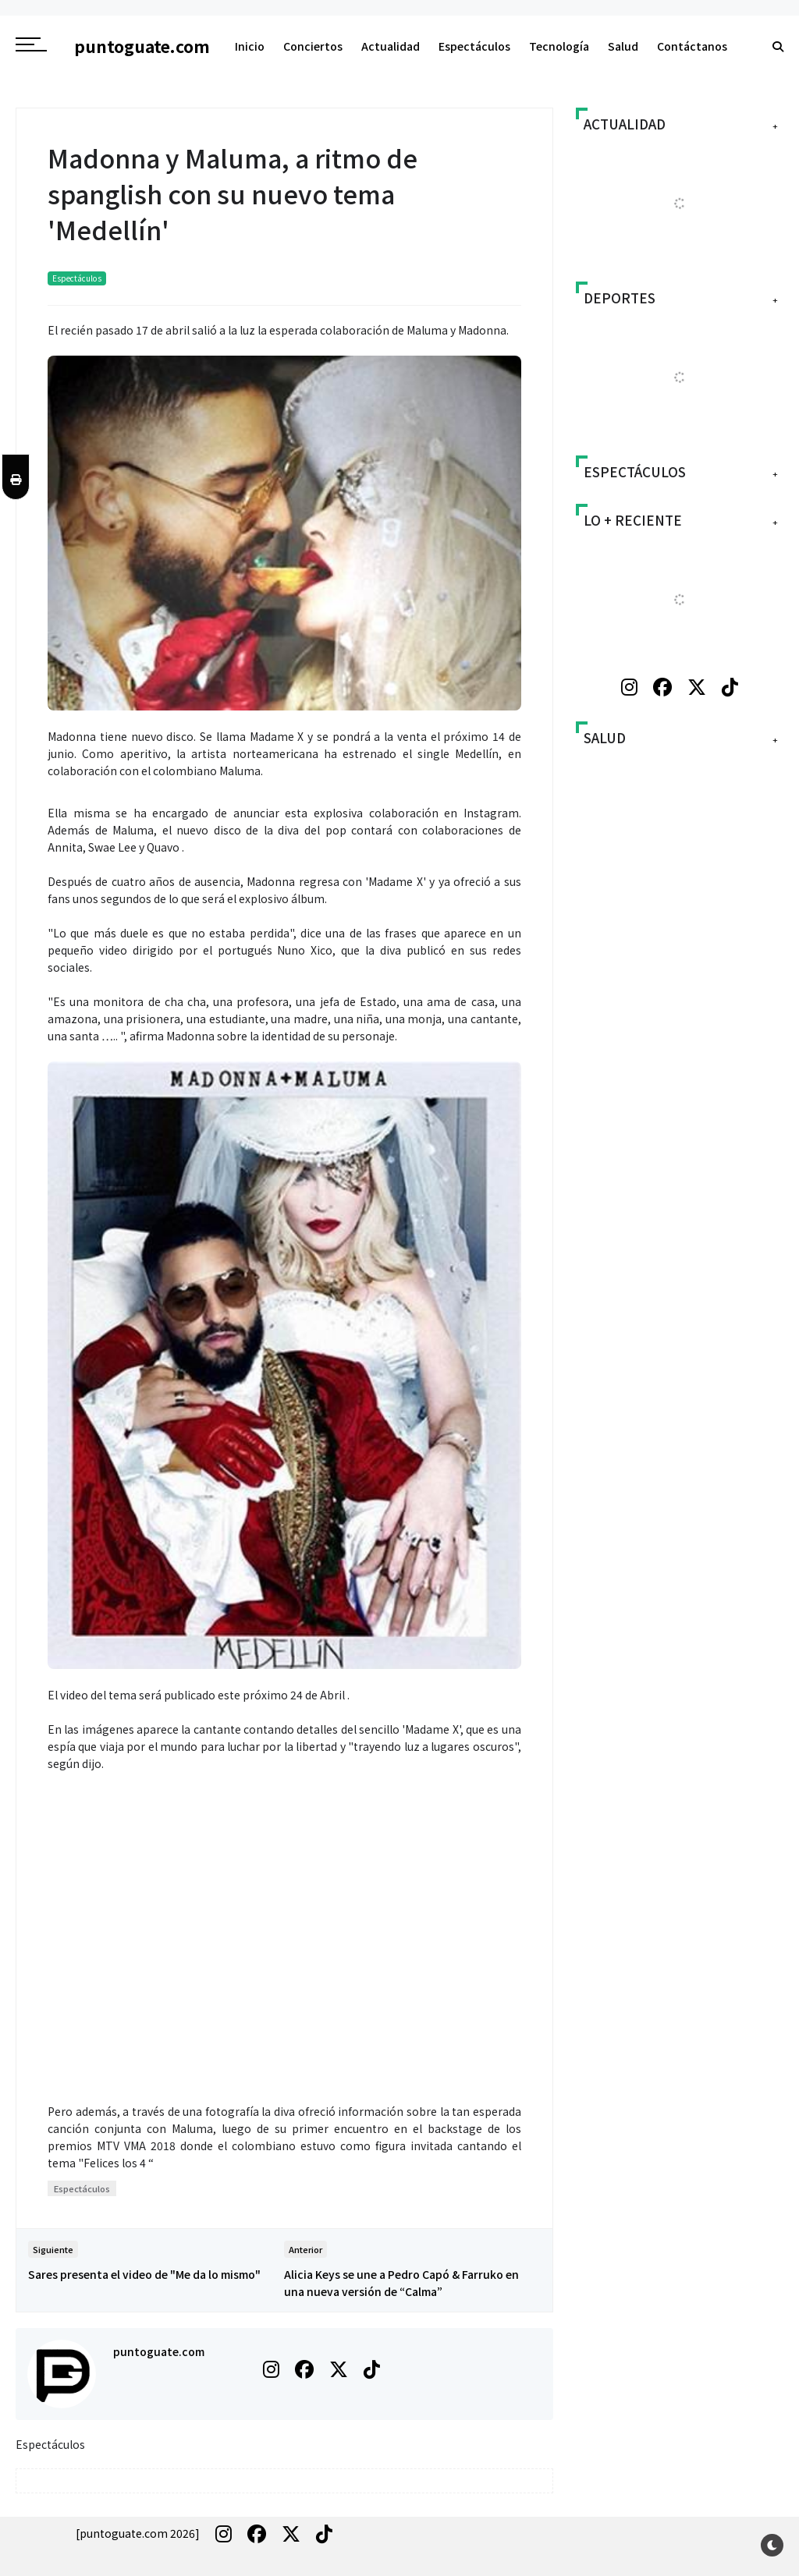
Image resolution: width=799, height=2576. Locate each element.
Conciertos (313, 46)
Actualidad (390, 46)
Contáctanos (692, 46)
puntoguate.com (158, 2351)
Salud (623, 46)
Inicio (250, 46)
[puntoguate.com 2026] (138, 2533)
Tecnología (559, 46)
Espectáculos (474, 46)
